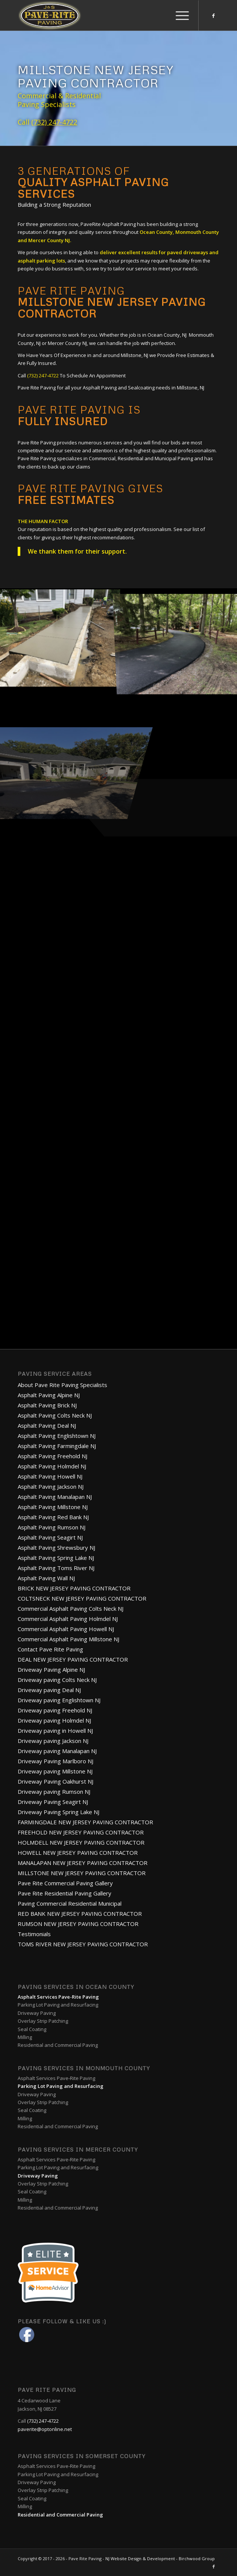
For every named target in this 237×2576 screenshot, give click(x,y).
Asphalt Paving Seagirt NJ (50, 1537)
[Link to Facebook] (213, 15)
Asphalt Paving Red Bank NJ (53, 1517)
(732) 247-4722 (54, 122)
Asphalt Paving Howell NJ (50, 1476)
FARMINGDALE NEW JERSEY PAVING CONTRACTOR (85, 1822)
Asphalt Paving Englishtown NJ (57, 1435)
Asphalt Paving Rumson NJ (51, 1527)
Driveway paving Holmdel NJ (54, 1720)
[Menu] (178, 15)
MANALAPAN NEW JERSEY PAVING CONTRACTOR (82, 1862)
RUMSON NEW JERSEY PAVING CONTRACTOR (78, 1923)
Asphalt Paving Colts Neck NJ (55, 1415)
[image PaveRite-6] (59, 636)
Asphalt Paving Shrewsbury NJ (56, 1547)
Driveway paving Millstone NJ (55, 1771)
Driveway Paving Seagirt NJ (53, 1801)
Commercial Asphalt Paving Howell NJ (66, 1629)
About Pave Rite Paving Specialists (62, 1385)
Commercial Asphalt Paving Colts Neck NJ (70, 1608)
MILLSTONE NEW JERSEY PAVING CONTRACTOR (82, 1873)
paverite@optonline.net (45, 2429)
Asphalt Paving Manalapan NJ (55, 1496)
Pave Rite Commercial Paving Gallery (65, 1883)
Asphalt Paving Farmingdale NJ (57, 1446)
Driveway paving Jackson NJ (53, 1740)
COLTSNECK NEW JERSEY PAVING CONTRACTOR (82, 1598)
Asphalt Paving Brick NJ (47, 1405)
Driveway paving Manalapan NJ (57, 1751)
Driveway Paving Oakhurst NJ (55, 1781)
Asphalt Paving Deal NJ (47, 1425)
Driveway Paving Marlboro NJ (55, 1761)
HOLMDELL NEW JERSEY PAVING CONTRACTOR (81, 1842)
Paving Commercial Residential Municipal (70, 1903)
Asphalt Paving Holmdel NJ (52, 1466)
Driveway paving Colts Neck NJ (57, 1679)
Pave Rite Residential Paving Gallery (64, 1893)
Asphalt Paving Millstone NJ (53, 1507)
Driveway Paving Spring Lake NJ (58, 1812)
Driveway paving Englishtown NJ (59, 1700)
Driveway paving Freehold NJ (55, 1710)
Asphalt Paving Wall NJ (46, 1578)
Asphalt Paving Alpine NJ (49, 1395)
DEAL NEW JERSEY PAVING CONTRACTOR (73, 1659)
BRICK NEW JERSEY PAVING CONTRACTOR (74, 1588)
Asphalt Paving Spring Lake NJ (56, 1557)
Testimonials (34, 1934)
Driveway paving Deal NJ (49, 1690)
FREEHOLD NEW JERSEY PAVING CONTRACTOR (81, 1832)
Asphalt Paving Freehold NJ (52, 1456)
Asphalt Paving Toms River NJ (56, 1568)
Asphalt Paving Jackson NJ (51, 1486)
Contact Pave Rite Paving (50, 1649)
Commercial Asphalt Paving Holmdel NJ (68, 1618)
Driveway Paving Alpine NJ (51, 1669)
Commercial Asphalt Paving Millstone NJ (68, 1639)
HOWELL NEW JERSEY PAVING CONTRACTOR (78, 1852)
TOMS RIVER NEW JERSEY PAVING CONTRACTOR (83, 1944)
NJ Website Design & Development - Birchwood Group (160, 2558)
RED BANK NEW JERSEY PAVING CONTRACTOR (80, 1913)
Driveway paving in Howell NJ (55, 1730)
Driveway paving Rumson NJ (54, 1791)
